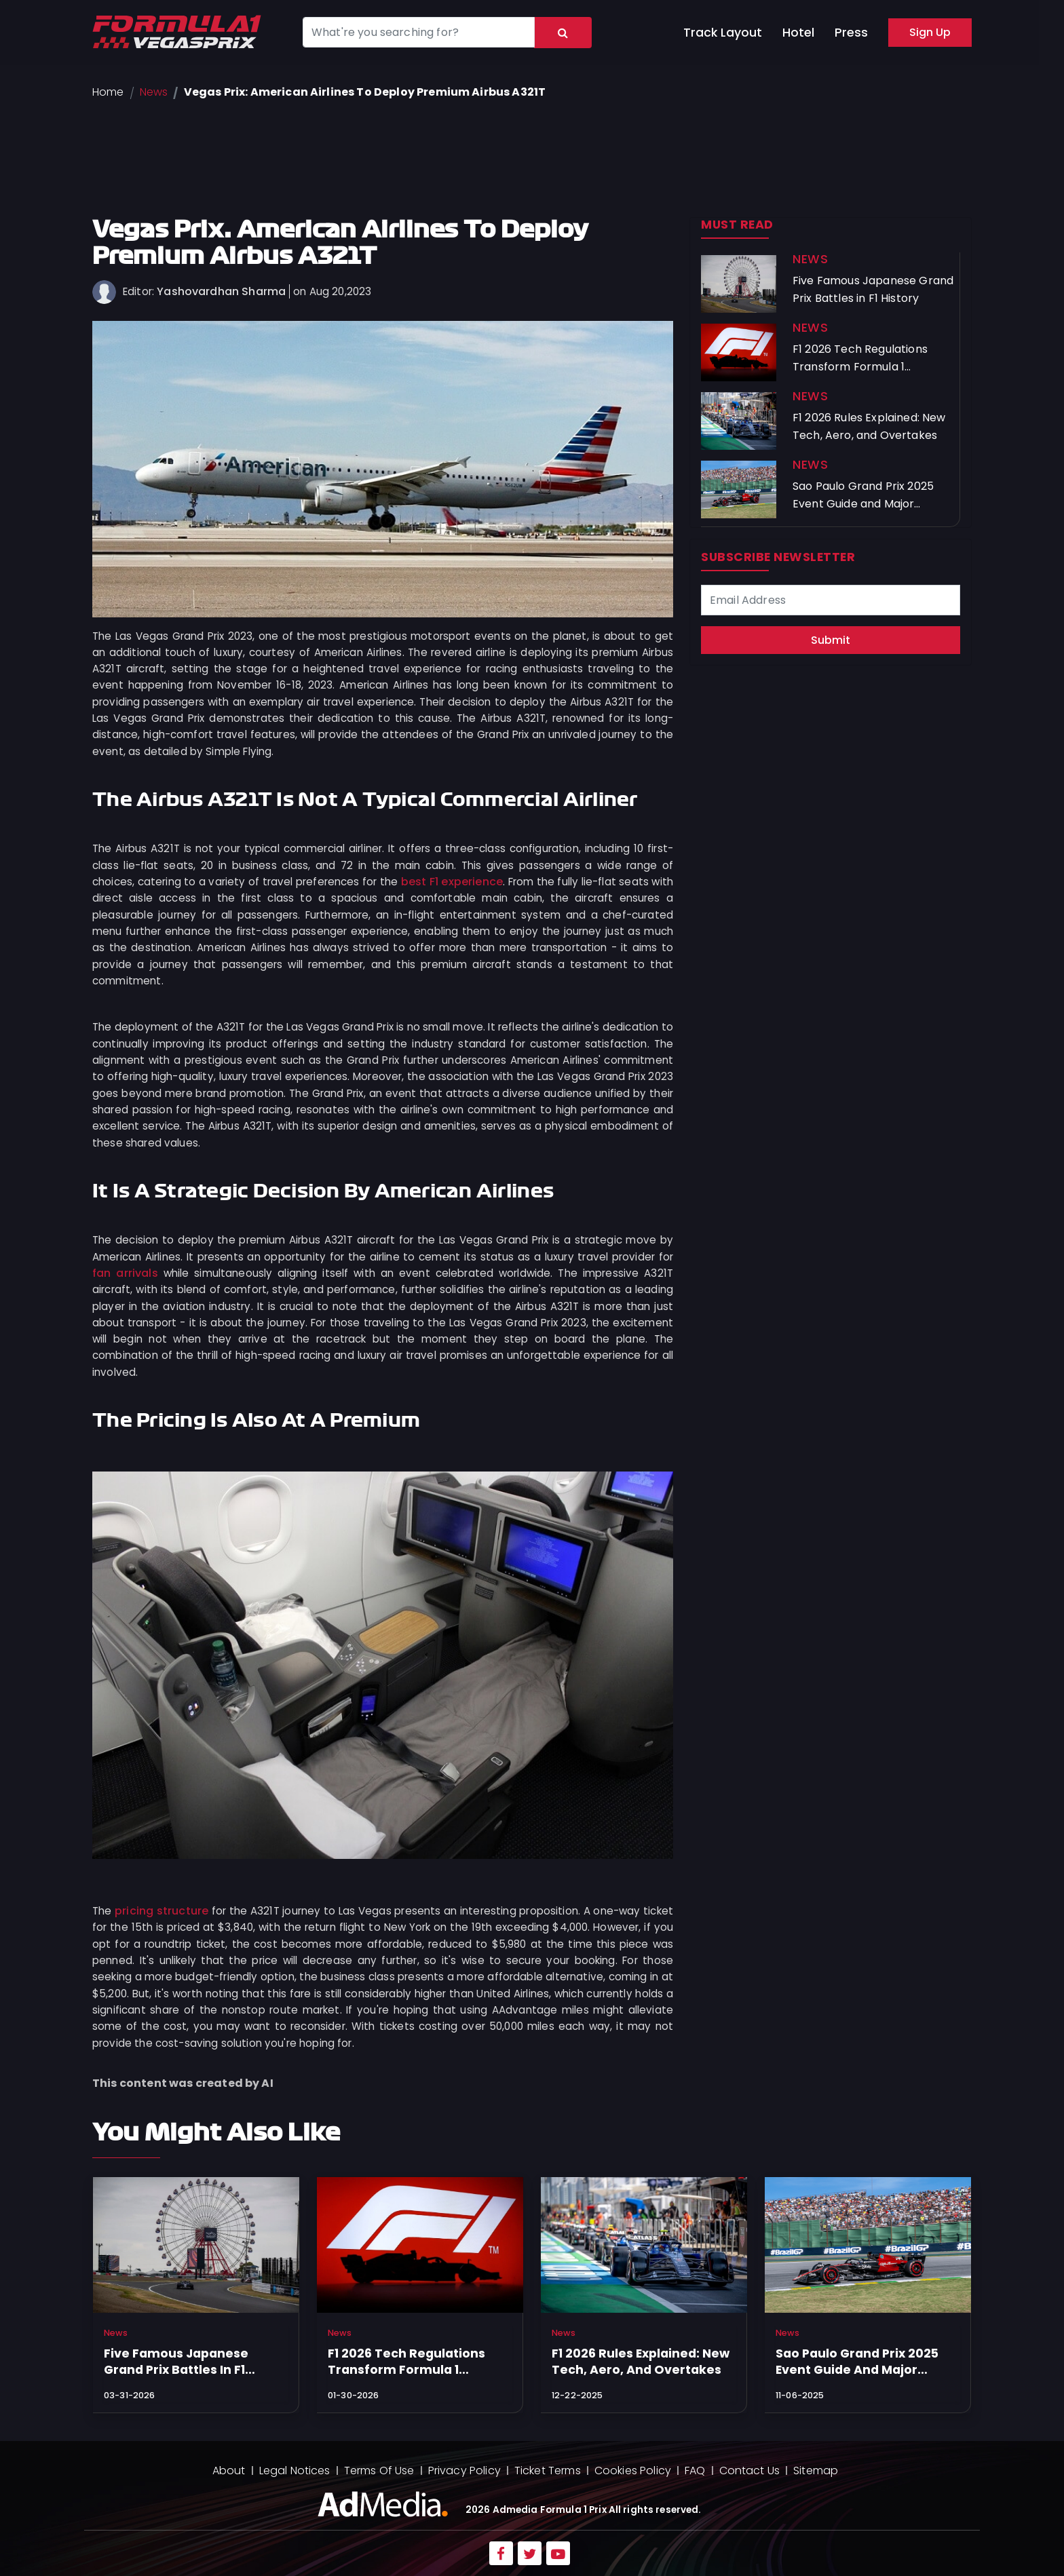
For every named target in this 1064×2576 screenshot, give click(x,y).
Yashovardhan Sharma (221, 291)
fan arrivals (125, 1273)
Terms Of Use (379, 2470)
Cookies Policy (632, 2470)
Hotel (798, 32)
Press (851, 32)
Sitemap (815, 2470)
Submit (830, 640)
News (154, 92)
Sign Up (930, 32)
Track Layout (722, 32)
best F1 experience (452, 881)
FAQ (695, 2470)
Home (108, 92)
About (229, 2470)
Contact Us (749, 2470)
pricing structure (161, 1911)
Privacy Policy (464, 2470)
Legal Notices (294, 2470)
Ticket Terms (547, 2470)
